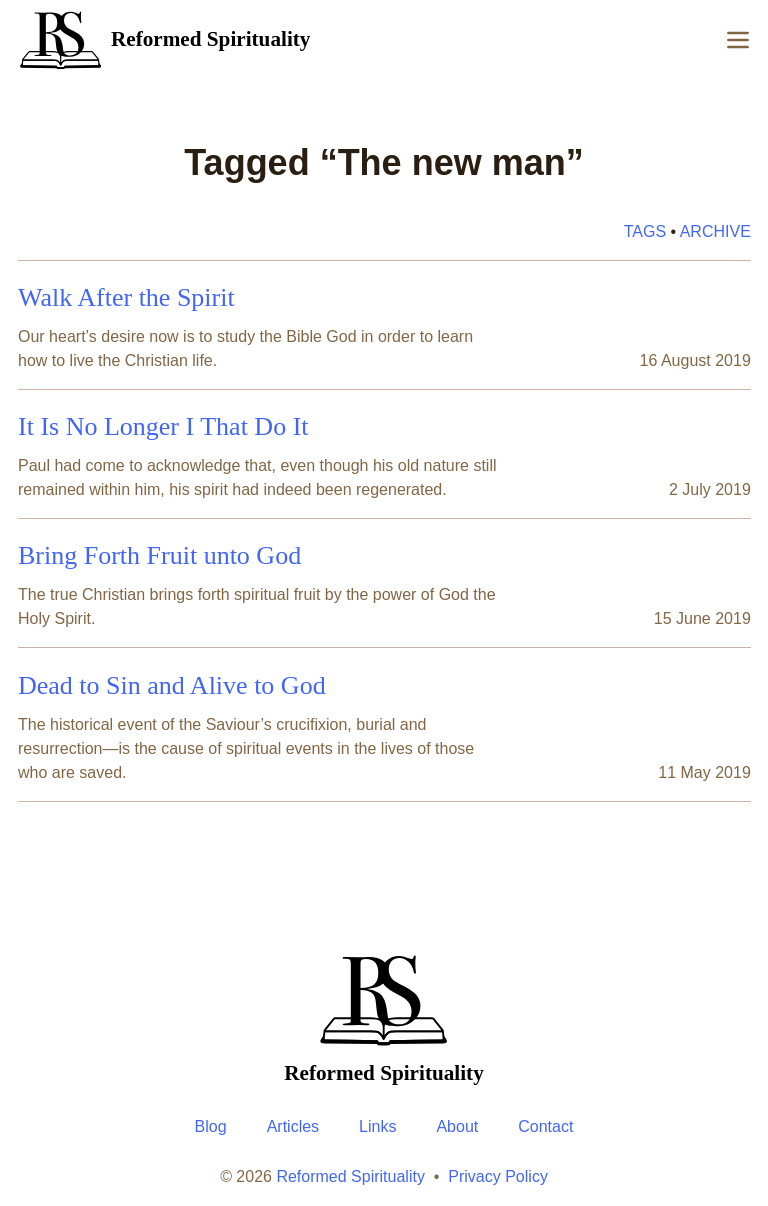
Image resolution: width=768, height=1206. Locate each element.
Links (377, 1126)
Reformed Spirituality (350, 1176)
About (457, 1126)
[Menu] (738, 40)
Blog (211, 1126)
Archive (714, 231)
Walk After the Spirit (126, 297)
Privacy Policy (498, 1176)
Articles (293, 1126)
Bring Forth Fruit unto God (159, 555)
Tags (644, 231)
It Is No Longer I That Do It (163, 426)
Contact (545, 1126)
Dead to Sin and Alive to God (172, 685)
